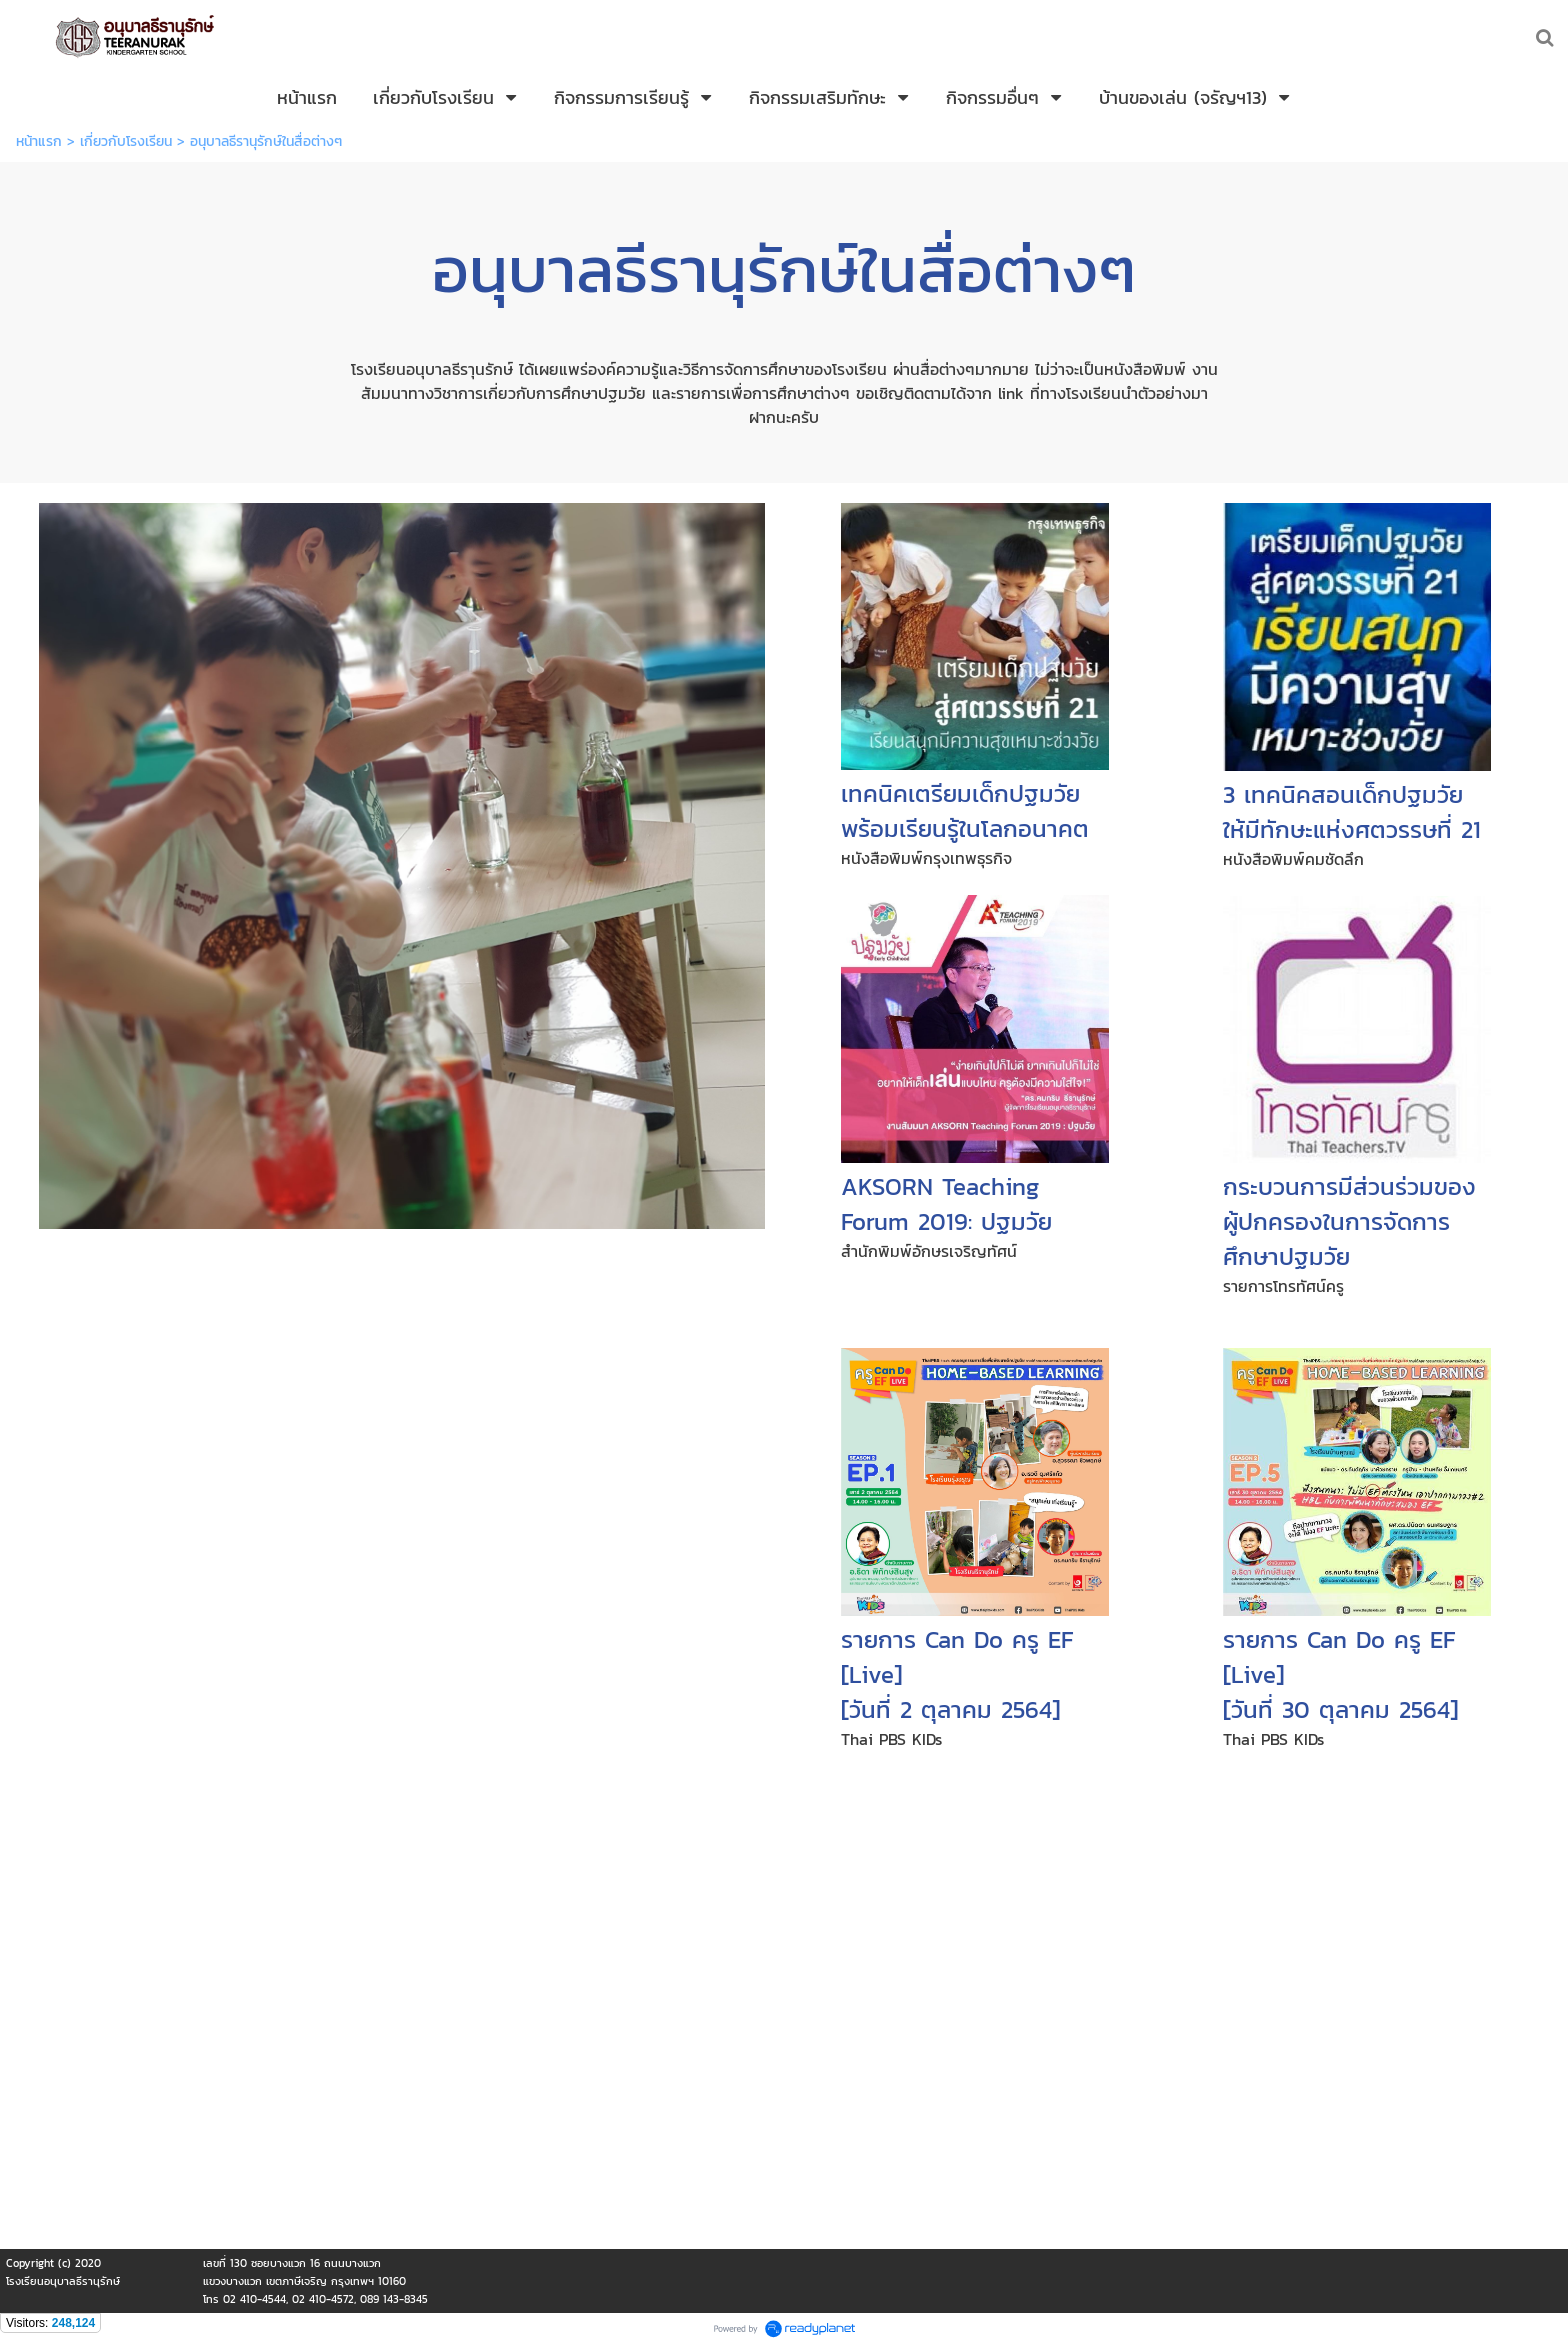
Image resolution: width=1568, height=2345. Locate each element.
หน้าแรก (39, 141)
